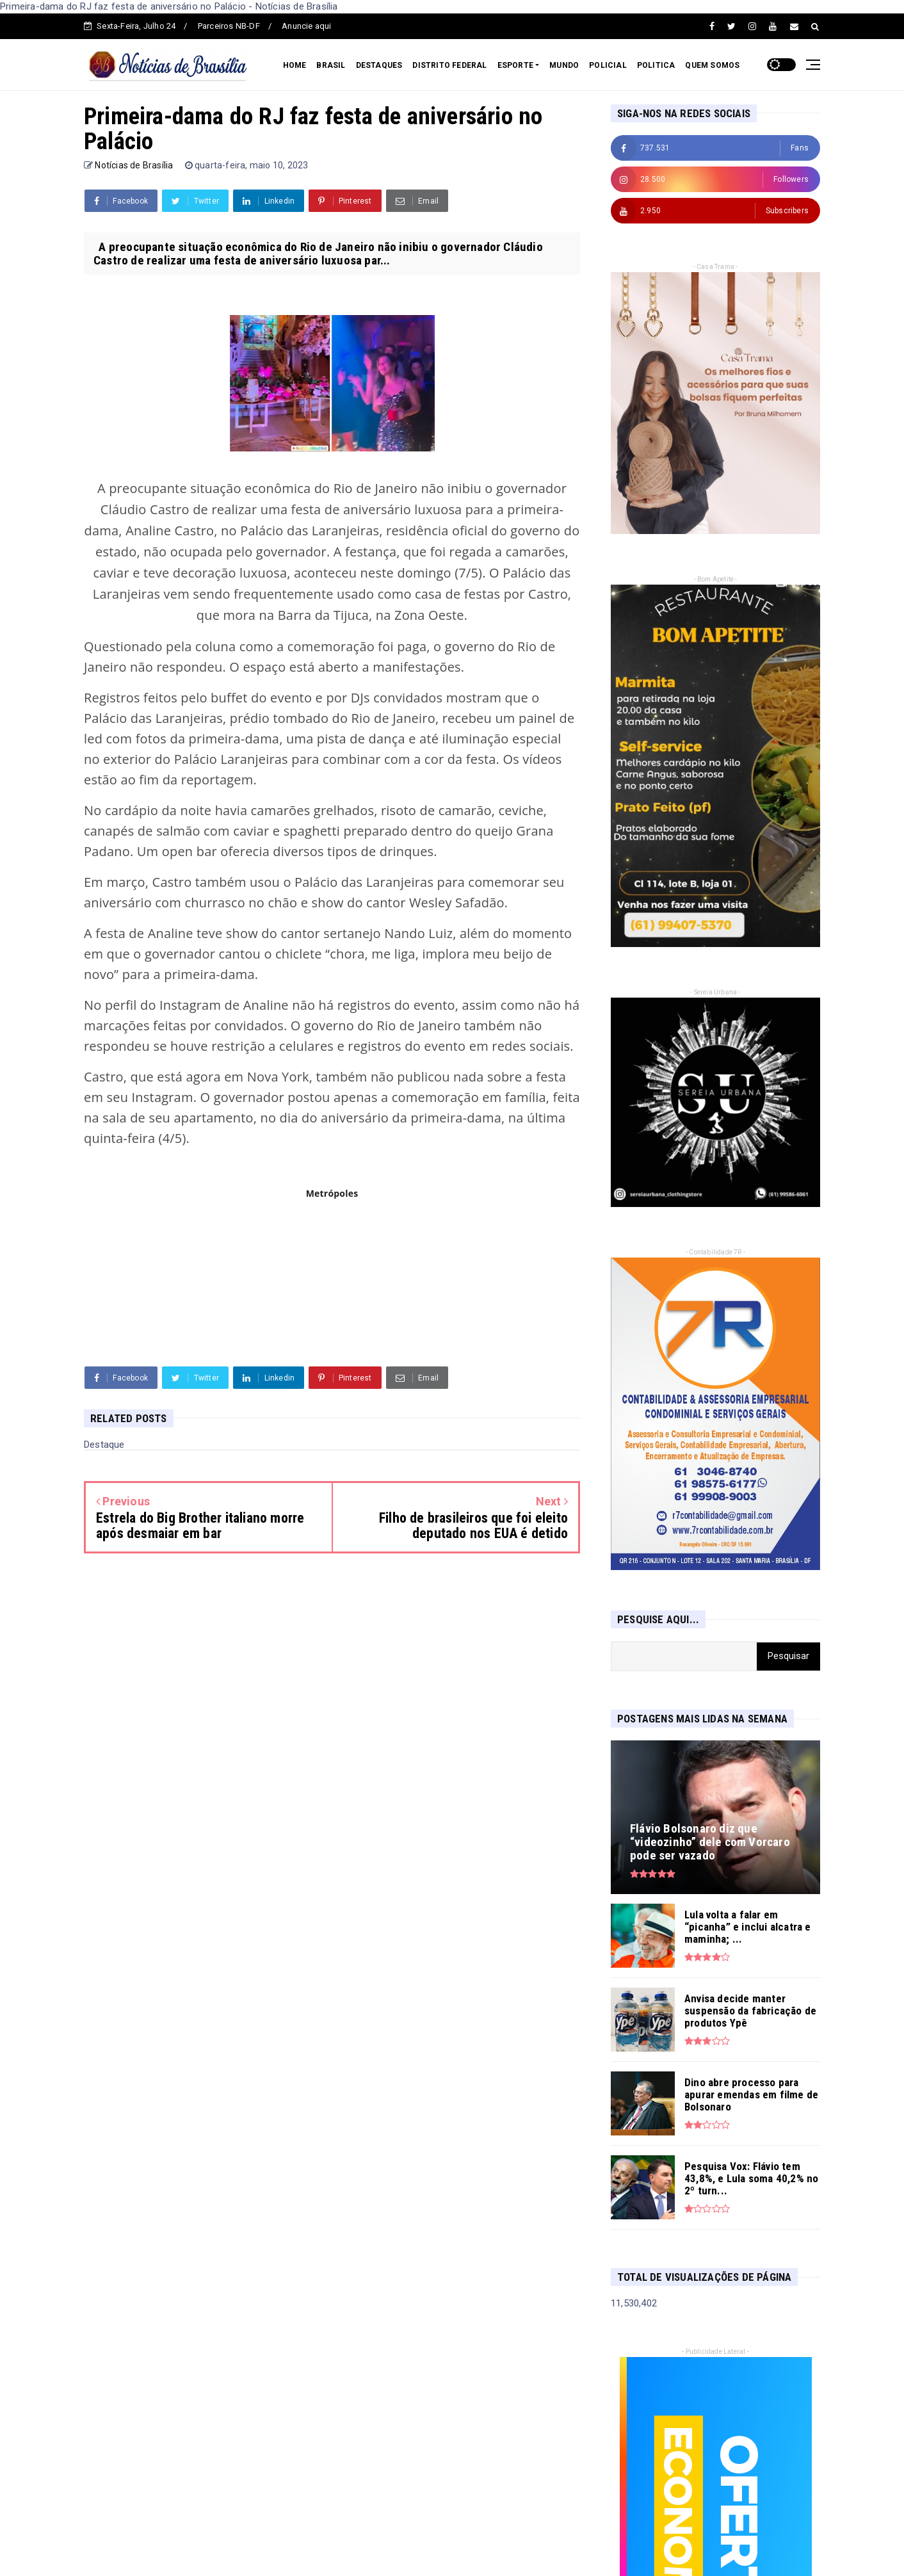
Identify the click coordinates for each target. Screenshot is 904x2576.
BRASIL (330, 65)
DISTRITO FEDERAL (449, 65)
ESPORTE (515, 65)
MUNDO (564, 65)
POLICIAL (608, 65)
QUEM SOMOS (712, 65)
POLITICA (656, 65)
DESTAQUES (379, 65)
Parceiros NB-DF (229, 26)
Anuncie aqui (306, 26)
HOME (295, 65)
